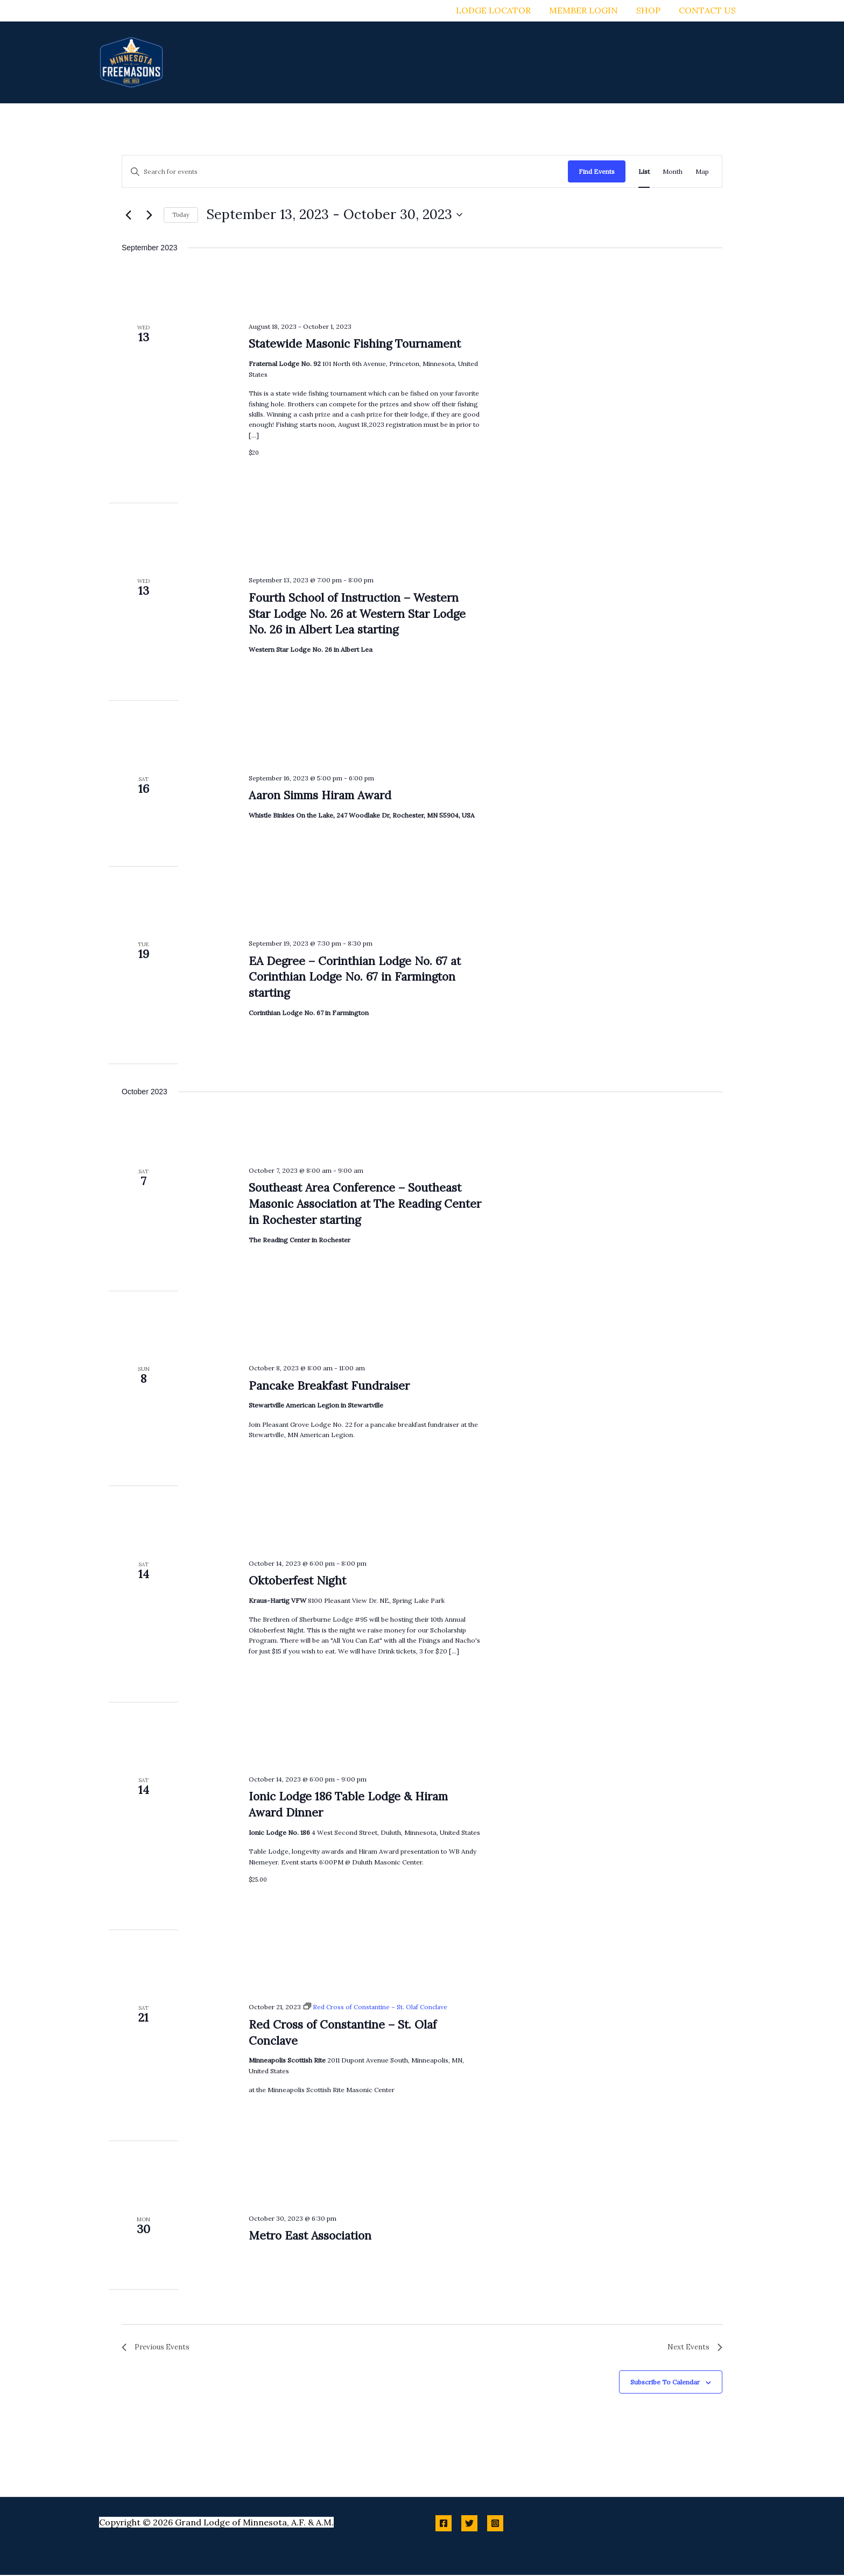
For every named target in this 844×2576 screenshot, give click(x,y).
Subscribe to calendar (665, 2383)
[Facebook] (443, 2524)
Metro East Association (310, 2235)
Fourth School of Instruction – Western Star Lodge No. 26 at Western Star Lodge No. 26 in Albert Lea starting (357, 613)
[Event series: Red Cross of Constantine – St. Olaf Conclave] (376, 2007)
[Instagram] (495, 2524)
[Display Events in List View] (644, 171)
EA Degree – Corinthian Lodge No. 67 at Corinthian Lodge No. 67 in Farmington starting (355, 977)
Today (180, 215)
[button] (429, 62)
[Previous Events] (128, 214)
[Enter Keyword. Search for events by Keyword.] (345, 171)
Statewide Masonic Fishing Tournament (355, 343)
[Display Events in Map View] (702, 171)
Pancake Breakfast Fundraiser (329, 1385)
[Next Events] (149, 214)
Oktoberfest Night (297, 1580)
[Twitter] (469, 2524)
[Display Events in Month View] (673, 171)
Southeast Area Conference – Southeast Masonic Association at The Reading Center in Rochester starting (365, 1203)
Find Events (597, 171)
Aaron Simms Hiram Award (320, 795)
